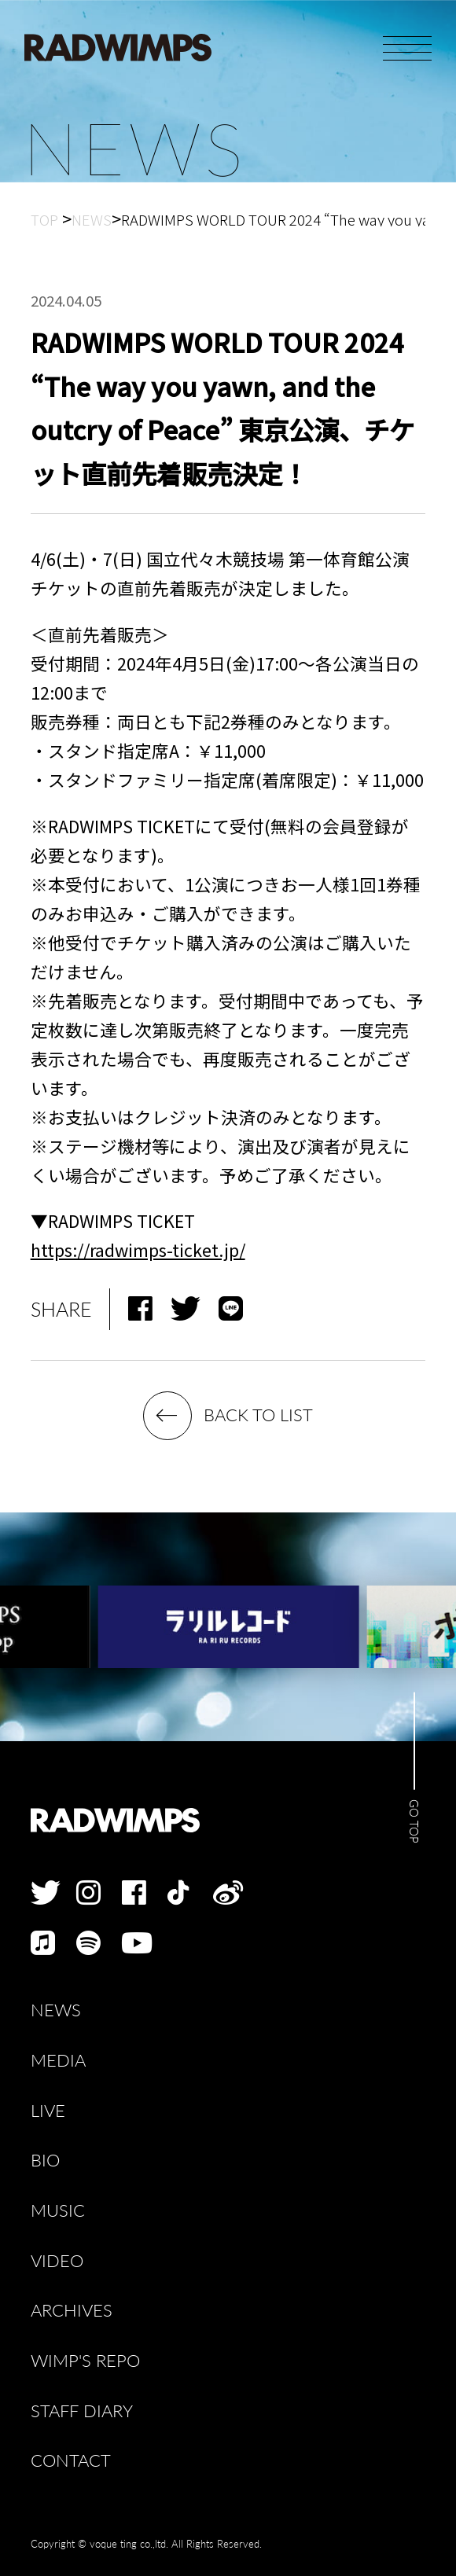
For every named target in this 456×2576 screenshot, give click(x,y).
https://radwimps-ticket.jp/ (138, 1249)
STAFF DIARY (82, 2411)
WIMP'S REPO (85, 2361)
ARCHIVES (71, 2310)
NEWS (56, 2010)
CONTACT (71, 2461)
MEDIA (58, 2060)
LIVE (48, 2111)
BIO (45, 2160)
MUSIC (58, 2211)
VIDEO (57, 2261)
